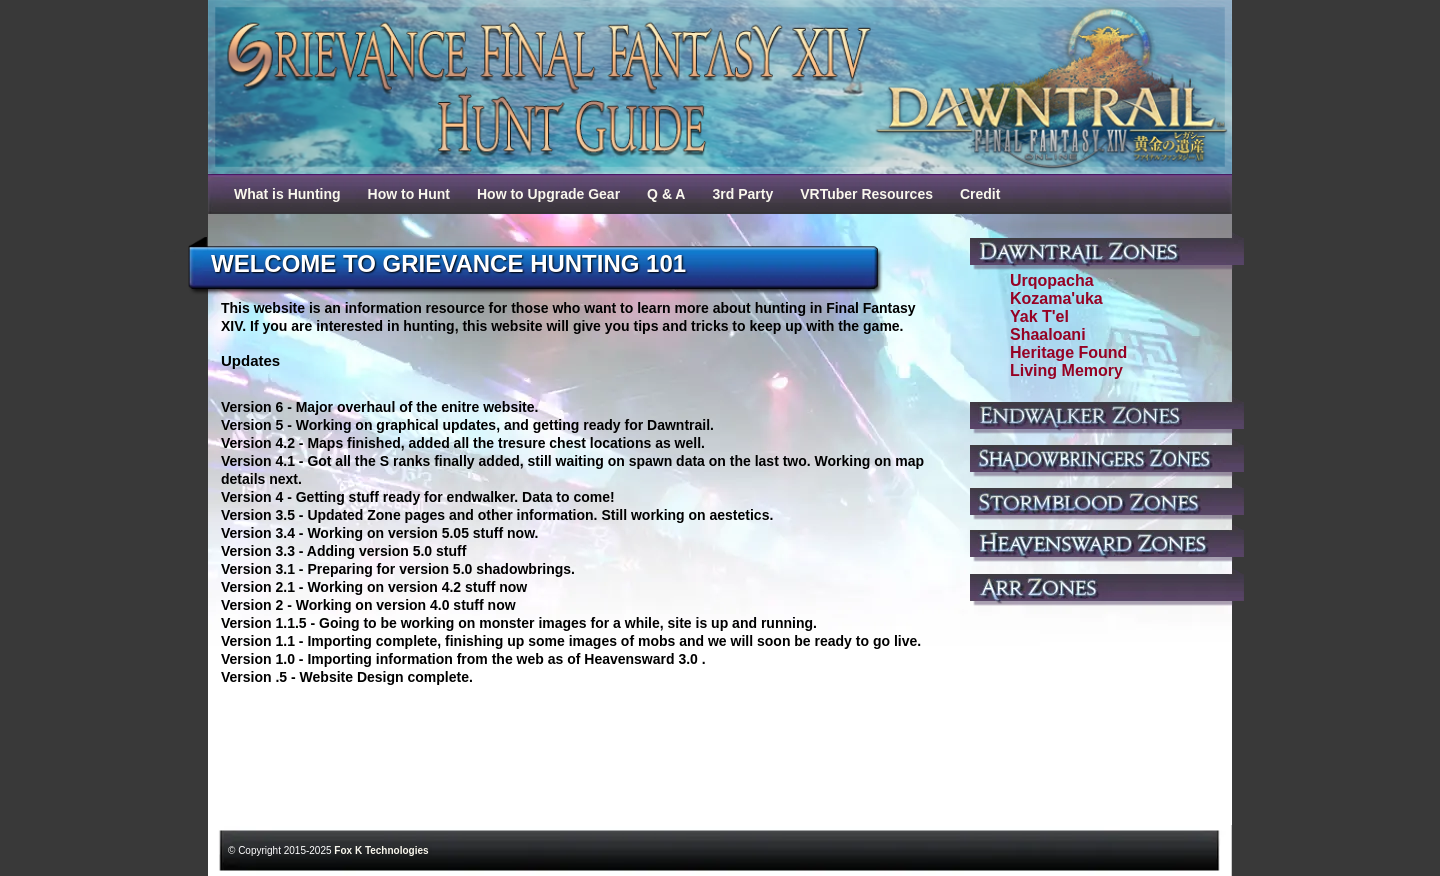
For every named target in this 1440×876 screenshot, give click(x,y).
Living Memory (1066, 370)
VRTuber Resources (866, 194)
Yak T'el (1039, 316)
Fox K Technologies (381, 850)
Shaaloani (1048, 334)
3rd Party (742, 194)
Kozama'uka (1056, 298)
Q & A (666, 194)
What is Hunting (287, 194)
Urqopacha (1052, 280)
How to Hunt (409, 194)
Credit (980, 194)
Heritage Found (1068, 352)
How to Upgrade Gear (548, 194)
